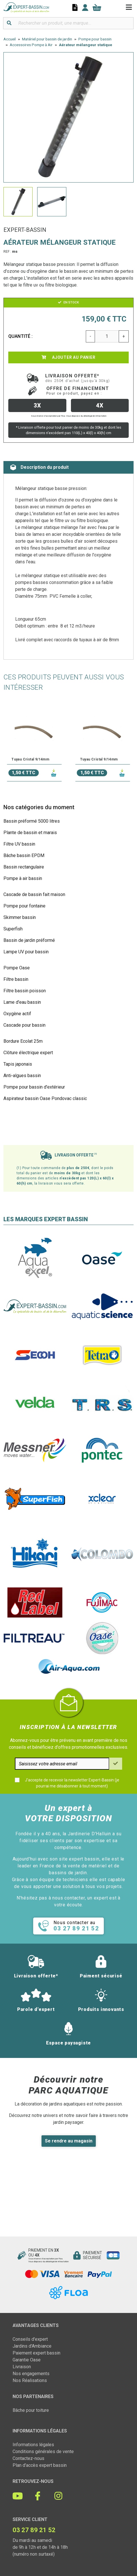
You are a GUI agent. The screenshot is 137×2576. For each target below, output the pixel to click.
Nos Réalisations (30, 2380)
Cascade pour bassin (24, 1025)
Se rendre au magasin (68, 2141)
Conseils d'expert (30, 2339)
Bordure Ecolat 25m (23, 1041)
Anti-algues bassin (22, 1075)
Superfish (13, 929)
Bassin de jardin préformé (29, 940)
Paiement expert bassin (36, 2353)
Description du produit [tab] (39, 467)
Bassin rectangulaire (23, 867)
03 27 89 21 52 (34, 2530)
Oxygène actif (17, 1013)
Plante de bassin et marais (30, 832)
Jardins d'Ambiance (32, 2346)
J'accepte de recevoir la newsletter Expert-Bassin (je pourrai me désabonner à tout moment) (72, 1783)
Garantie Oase (27, 2360)
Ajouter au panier (68, 357)
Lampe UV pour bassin (26, 951)
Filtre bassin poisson (24, 990)
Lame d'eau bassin (22, 1002)
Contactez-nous (28, 2458)
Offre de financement (77, 390)
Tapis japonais (17, 1064)
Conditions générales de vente (43, 2451)
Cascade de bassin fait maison (34, 894)
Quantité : (20, 336)
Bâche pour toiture (31, 2410)
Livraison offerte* (77, 378)
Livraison (22, 2366)
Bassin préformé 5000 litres (31, 821)
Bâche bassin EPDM (23, 855)
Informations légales (33, 2444)
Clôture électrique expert (28, 1052)
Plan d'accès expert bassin (40, 2465)
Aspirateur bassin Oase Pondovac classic (45, 1098)
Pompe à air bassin (22, 878)
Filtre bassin (15, 979)
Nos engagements (31, 2373)
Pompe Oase (16, 968)
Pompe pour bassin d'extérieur (34, 1087)
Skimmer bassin (19, 917)
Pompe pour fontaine (24, 906)
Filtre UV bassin (19, 844)
